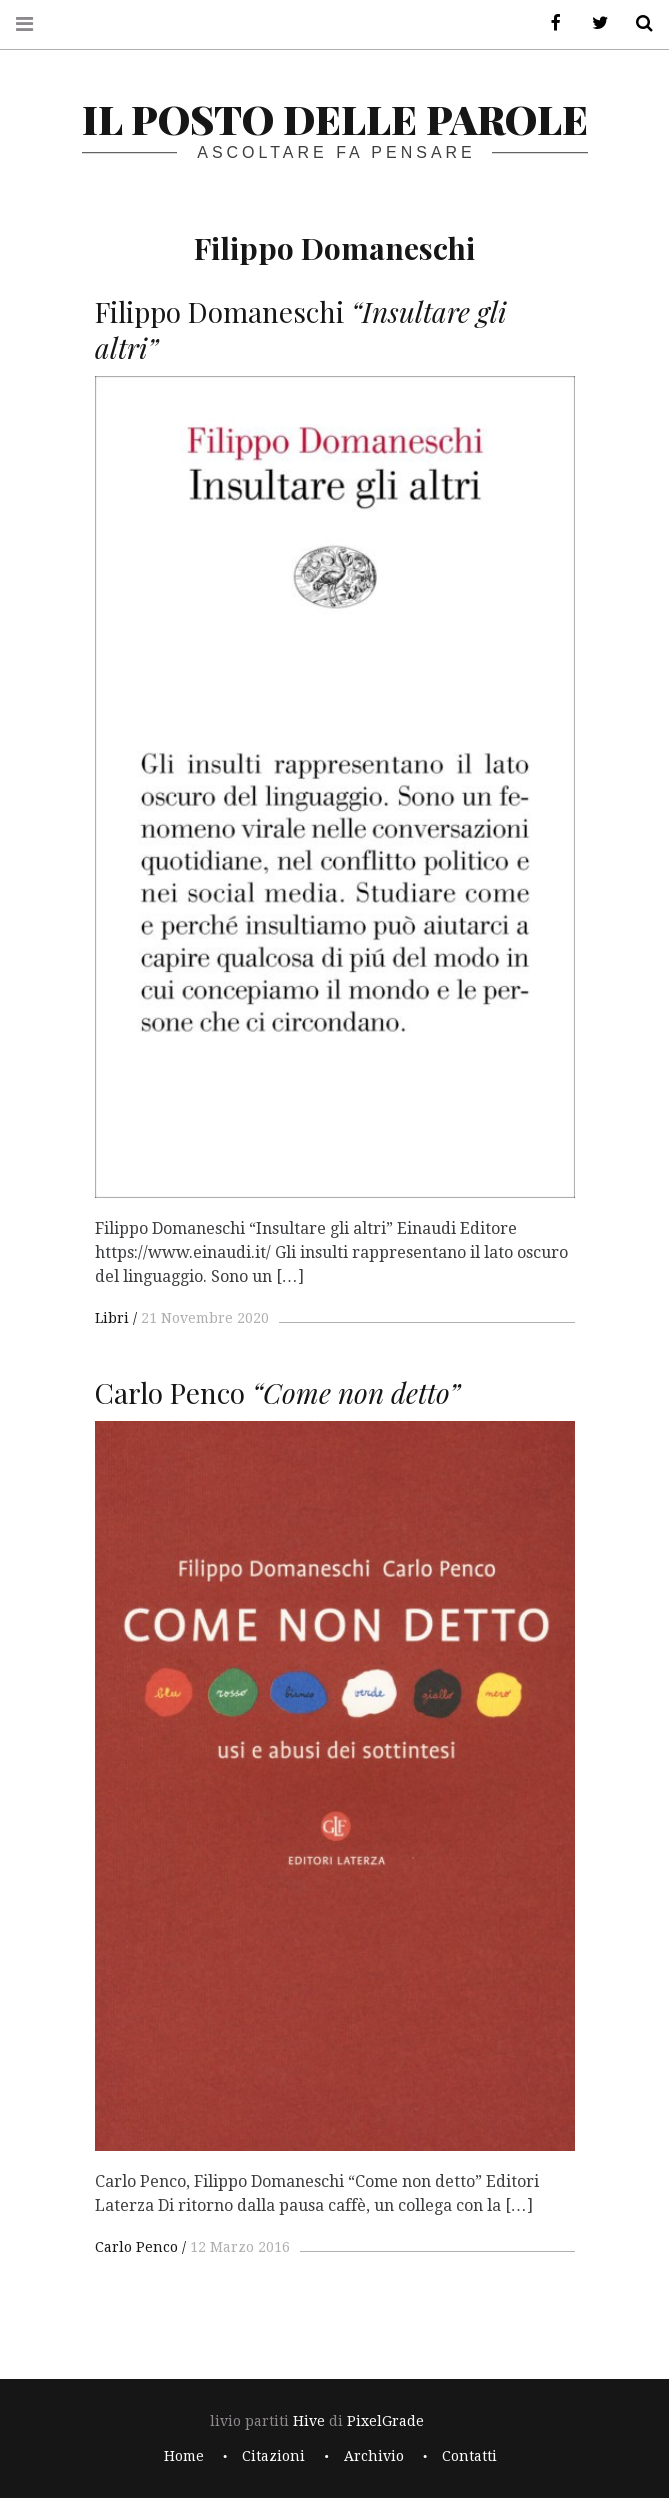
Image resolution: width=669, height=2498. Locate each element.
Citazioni (273, 2456)
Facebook (549, 23)
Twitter (593, 23)
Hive (309, 2421)
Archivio (374, 2456)
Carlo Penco (136, 2247)
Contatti (469, 2456)
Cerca (637, 23)
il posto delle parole (335, 118)
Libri (112, 1318)
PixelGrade (385, 2421)
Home (184, 2456)
